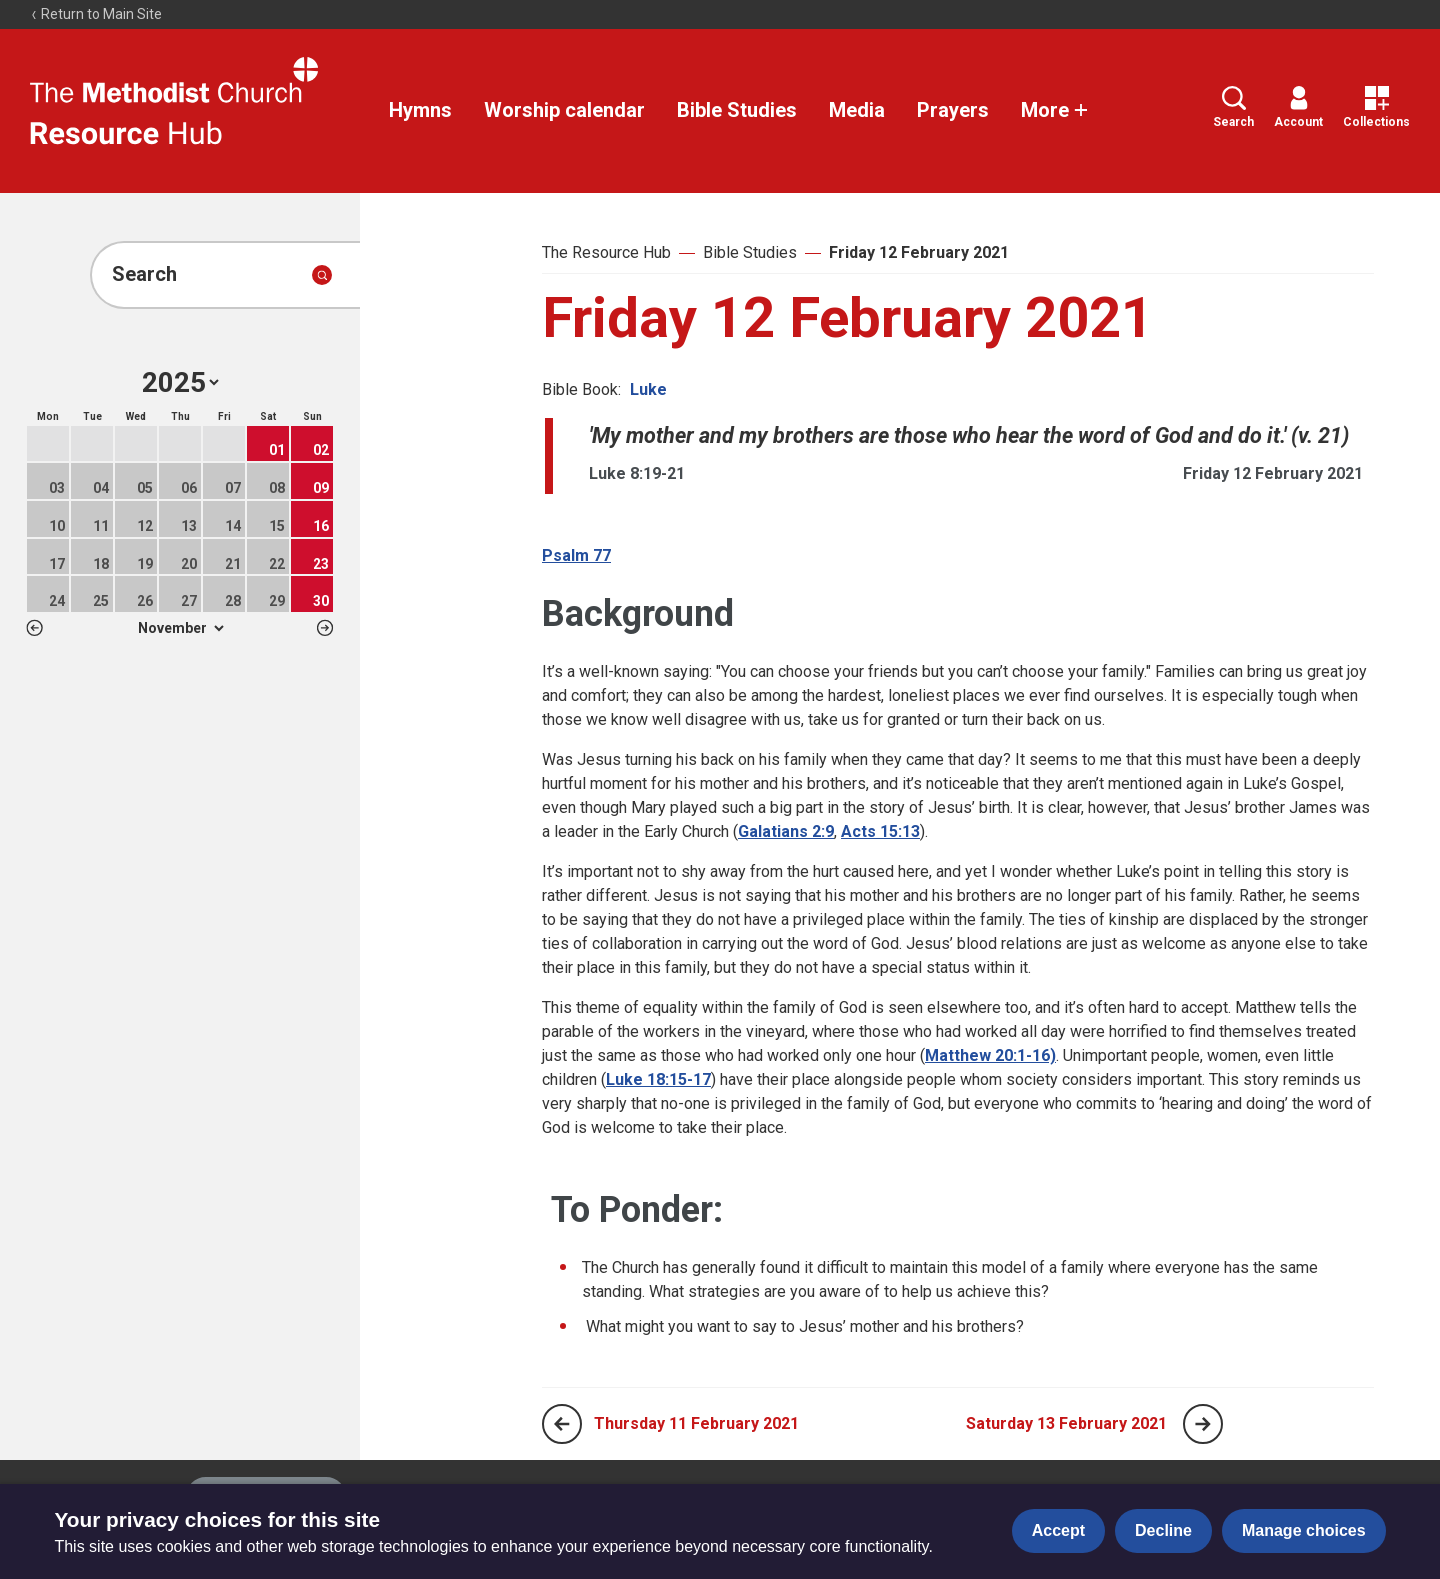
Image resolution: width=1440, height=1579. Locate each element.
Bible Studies (737, 110)
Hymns (420, 110)
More (1055, 110)
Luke (648, 389)
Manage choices (1304, 1530)
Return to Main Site (96, 14)
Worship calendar (564, 110)
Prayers (953, 110)
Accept (1058, 1530)
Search (1233, 107)
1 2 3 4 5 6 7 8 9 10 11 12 (180, 628)
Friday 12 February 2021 (919, 252)
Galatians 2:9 (786, 831)
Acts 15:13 (880, 831)
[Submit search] (322, 275)
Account (1298, 107)
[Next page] (1203, 1424)
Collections (1376, 107)
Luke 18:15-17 (658, 1079)
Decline (1163, 1530)
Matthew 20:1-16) (990, 1055)
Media (857, 110)
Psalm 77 (576, 555)
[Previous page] (562, 1424)
